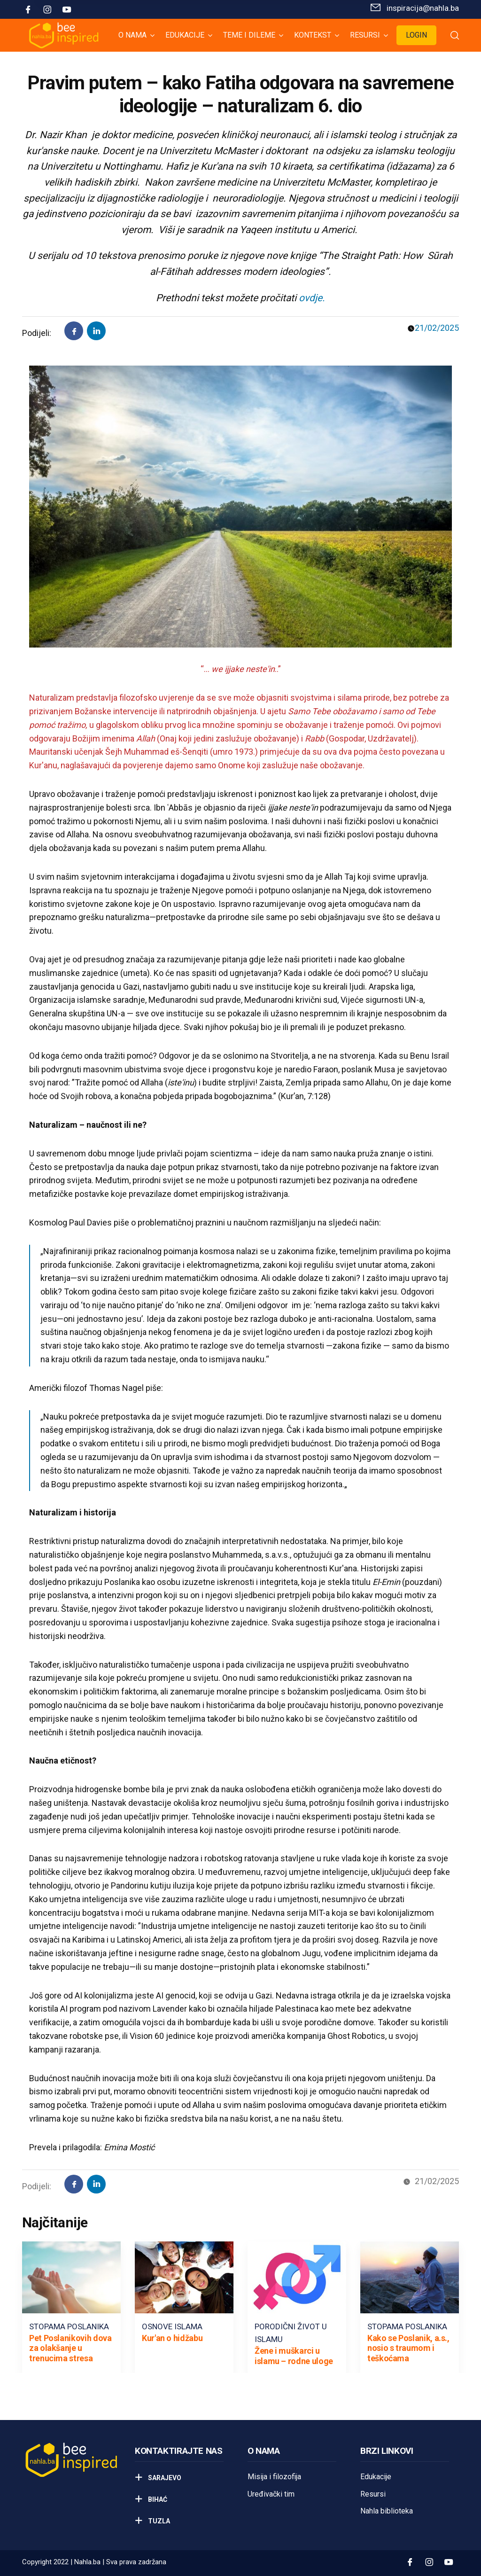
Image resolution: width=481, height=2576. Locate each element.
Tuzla (158, 2521)
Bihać (157, 2499)
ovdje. (312, 298)
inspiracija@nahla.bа (423, 8)
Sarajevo (164, 2478)
